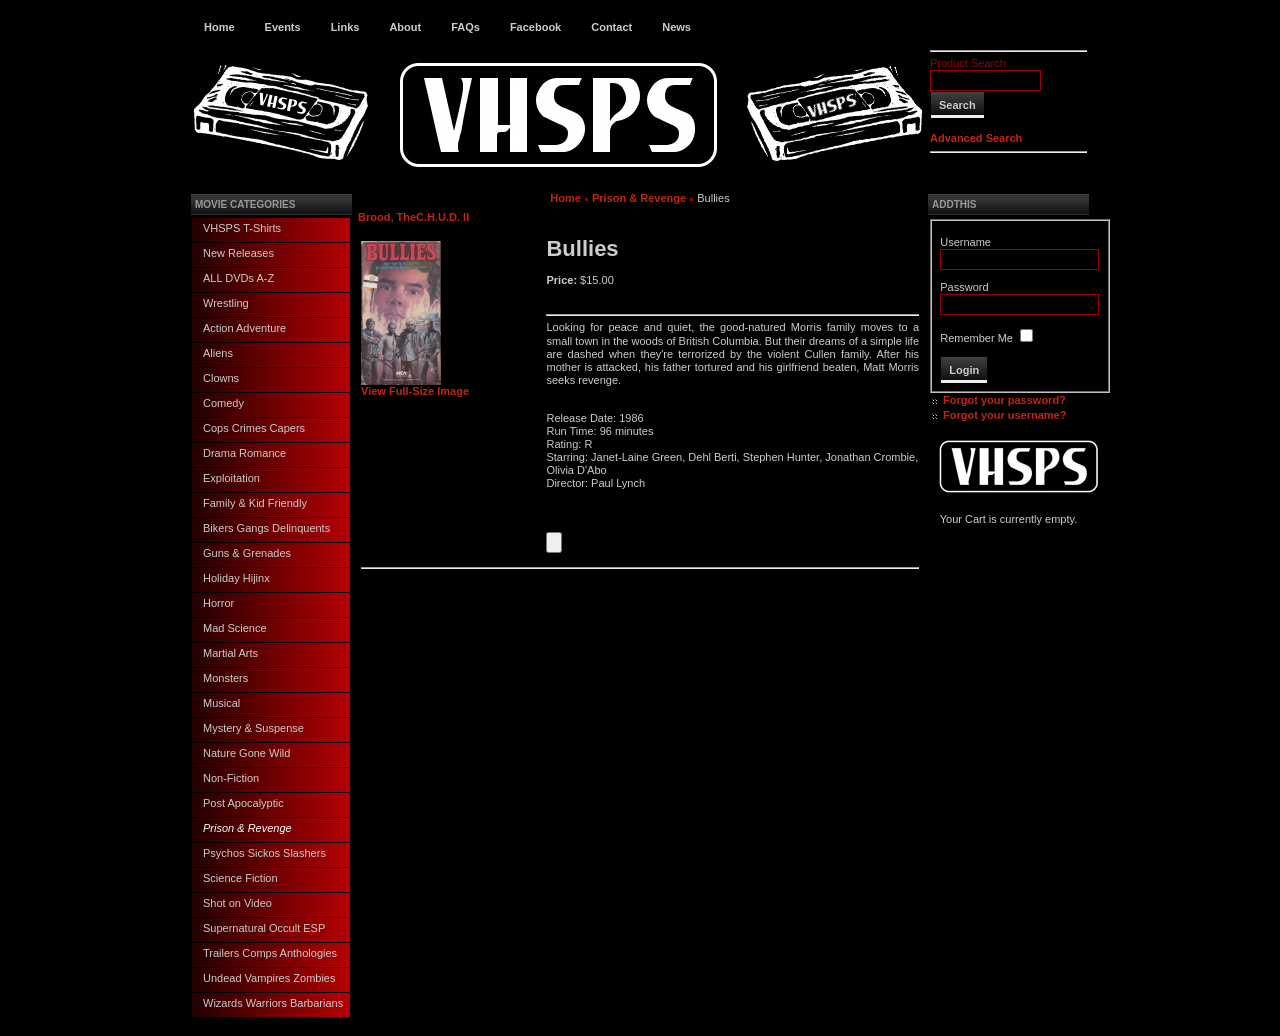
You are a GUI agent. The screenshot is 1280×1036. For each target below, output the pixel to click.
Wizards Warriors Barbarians (273, 1003)
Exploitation (231, 478)
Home (219, 27)
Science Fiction (240, 878)
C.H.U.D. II (442, 217)
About (405, 27)
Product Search (968, 63)
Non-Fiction (231, 778)
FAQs (465, 27)
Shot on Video (237, 903)
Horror (218, 603)
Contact (611, 27)
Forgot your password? (1004, 400)
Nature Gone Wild (246, 753)
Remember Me (976, 338)
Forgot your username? (1004, 415)
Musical (221, 703)
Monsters (225, 678)
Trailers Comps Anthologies (270, 953)
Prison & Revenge (247, 828)
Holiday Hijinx (236, 578)
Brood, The (387, 217)
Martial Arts (230, 653)
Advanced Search (976, 138)
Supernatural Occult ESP (264, 928)
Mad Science (235, 628)
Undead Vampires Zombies (269, 978)
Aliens (218, 353)
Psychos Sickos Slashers (264, 853)
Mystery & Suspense (253, 728)
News (676, 27)
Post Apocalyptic (243, 803)
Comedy (223, 403)
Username (965, 242)
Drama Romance (244, 453)
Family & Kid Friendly (255, 503)
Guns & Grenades (247, 553)
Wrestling (226, 303)
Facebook (535, 27)
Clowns (221, 378)
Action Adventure (244, 328)
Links (345, 27)
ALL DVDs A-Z (238, 278)
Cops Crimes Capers (254, 428)
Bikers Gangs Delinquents (266, 528)
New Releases (238, 253)
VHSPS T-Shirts (242, 228)
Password (964, 287)
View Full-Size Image (415, 386)
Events (283, 27)
